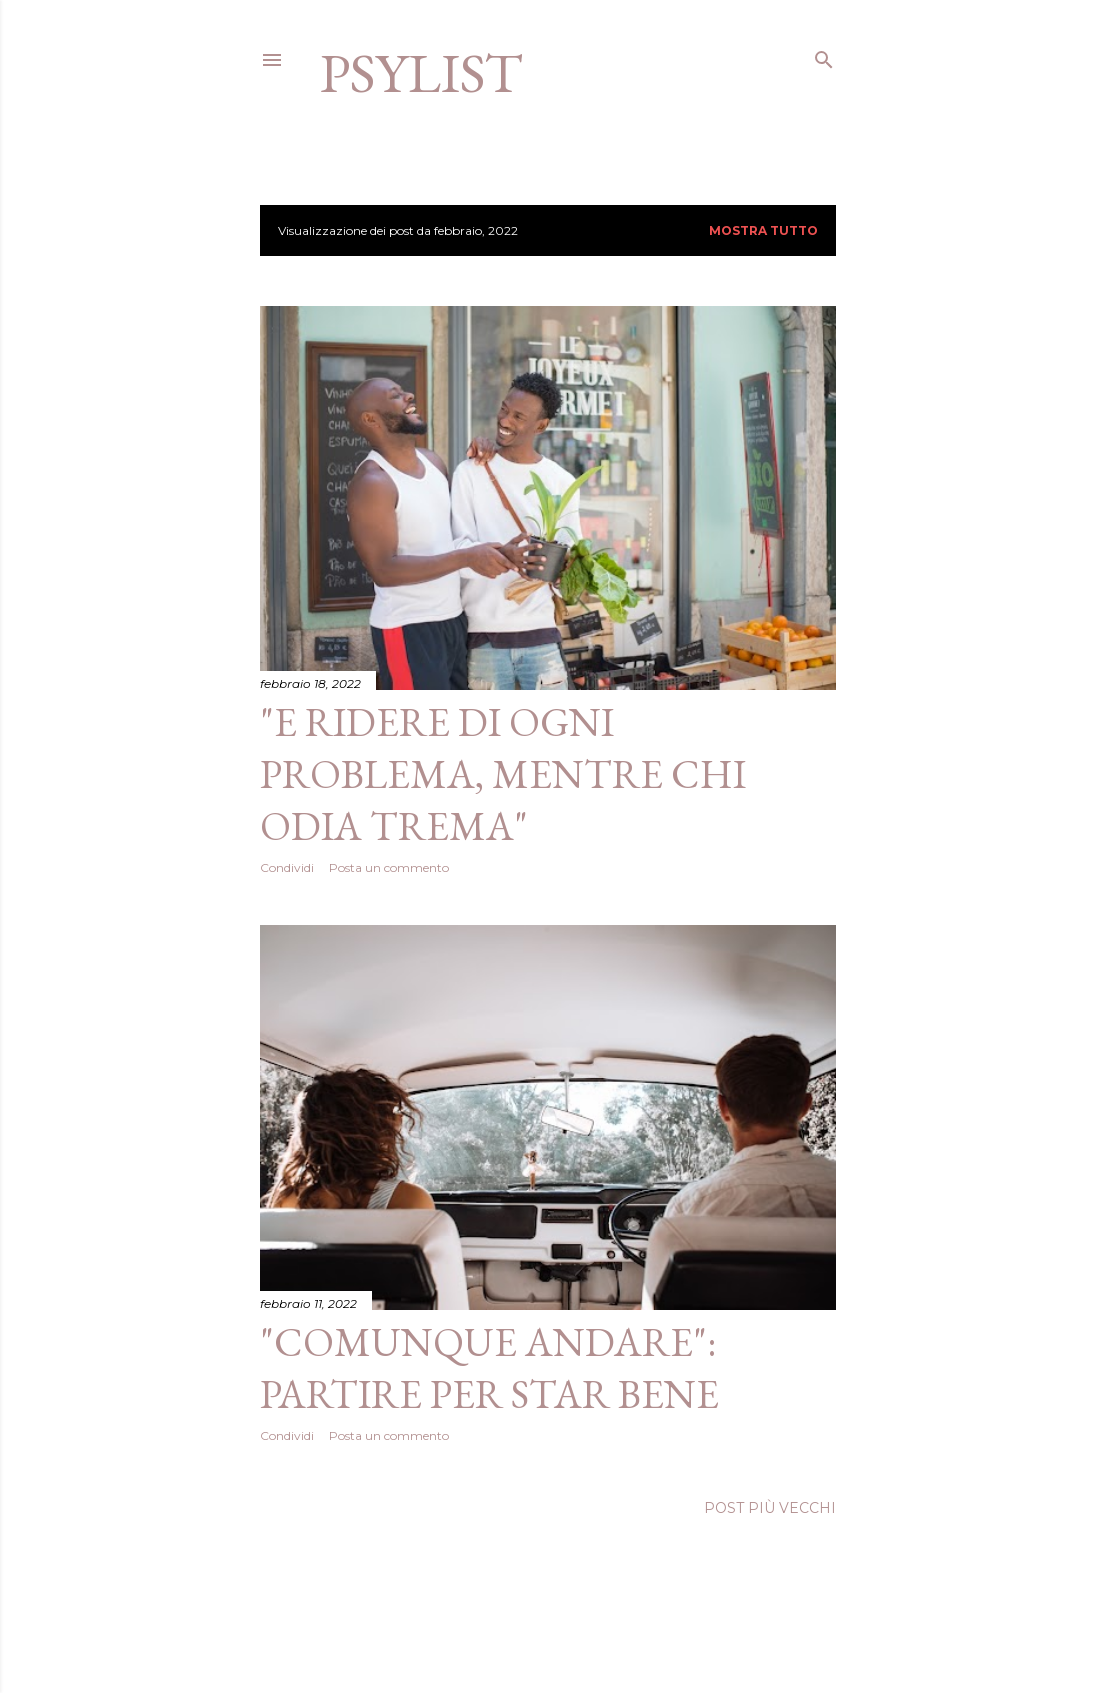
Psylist (421, 72)
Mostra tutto (763, 230)
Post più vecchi (770, 1508)
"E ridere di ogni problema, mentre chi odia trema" (503, 774)
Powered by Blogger (548, 1631)
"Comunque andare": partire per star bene (489, 1368)
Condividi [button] (287, 867)
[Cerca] (824, 55)
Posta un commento (389, 867)
